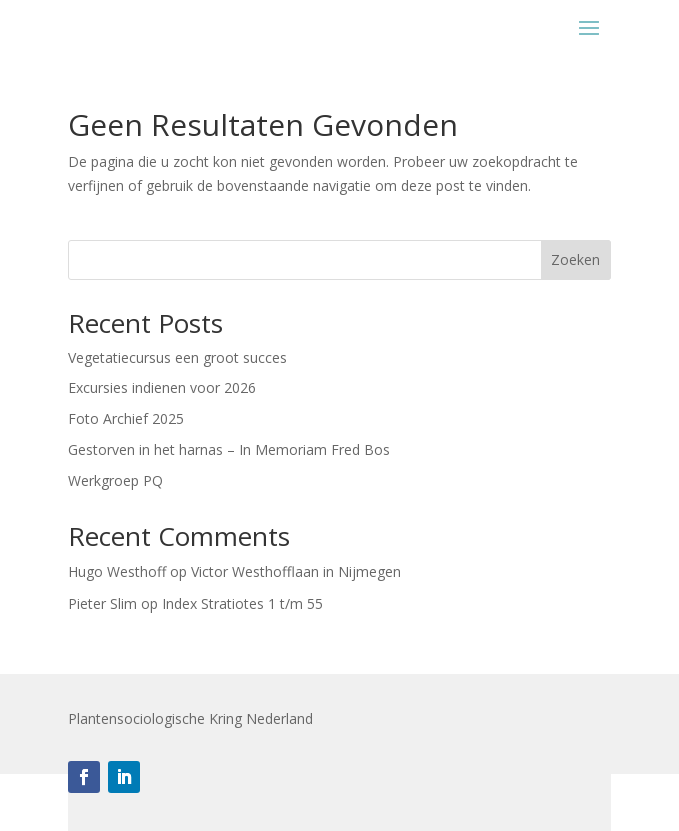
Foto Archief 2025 (126, 418)
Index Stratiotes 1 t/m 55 (242, 603)
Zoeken (575, 259)
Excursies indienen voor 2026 (162, 387)
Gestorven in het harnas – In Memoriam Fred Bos (229, 449)
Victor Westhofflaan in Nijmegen (296, 571)
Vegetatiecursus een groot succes (177, 357)
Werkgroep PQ (115, 480)
